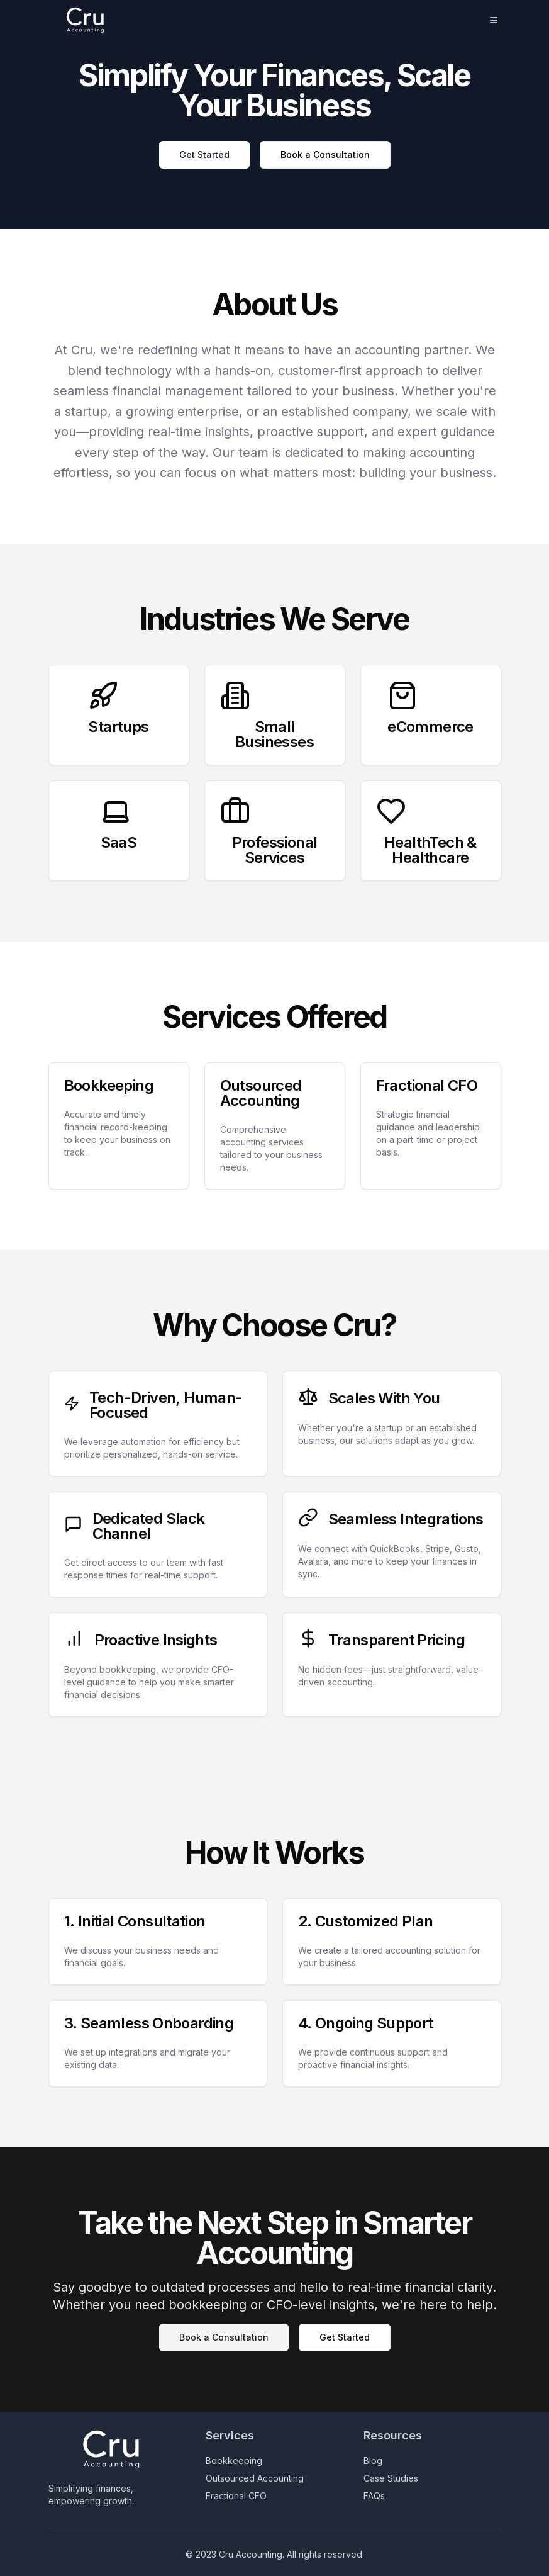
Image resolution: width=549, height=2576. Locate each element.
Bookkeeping (234, 2460)
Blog (372, 2460)
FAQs (374, 2495)
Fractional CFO (236, 2495)
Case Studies (390, 2478)
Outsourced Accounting (255, 2478)
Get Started (204, 154)
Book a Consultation (325, 154)
